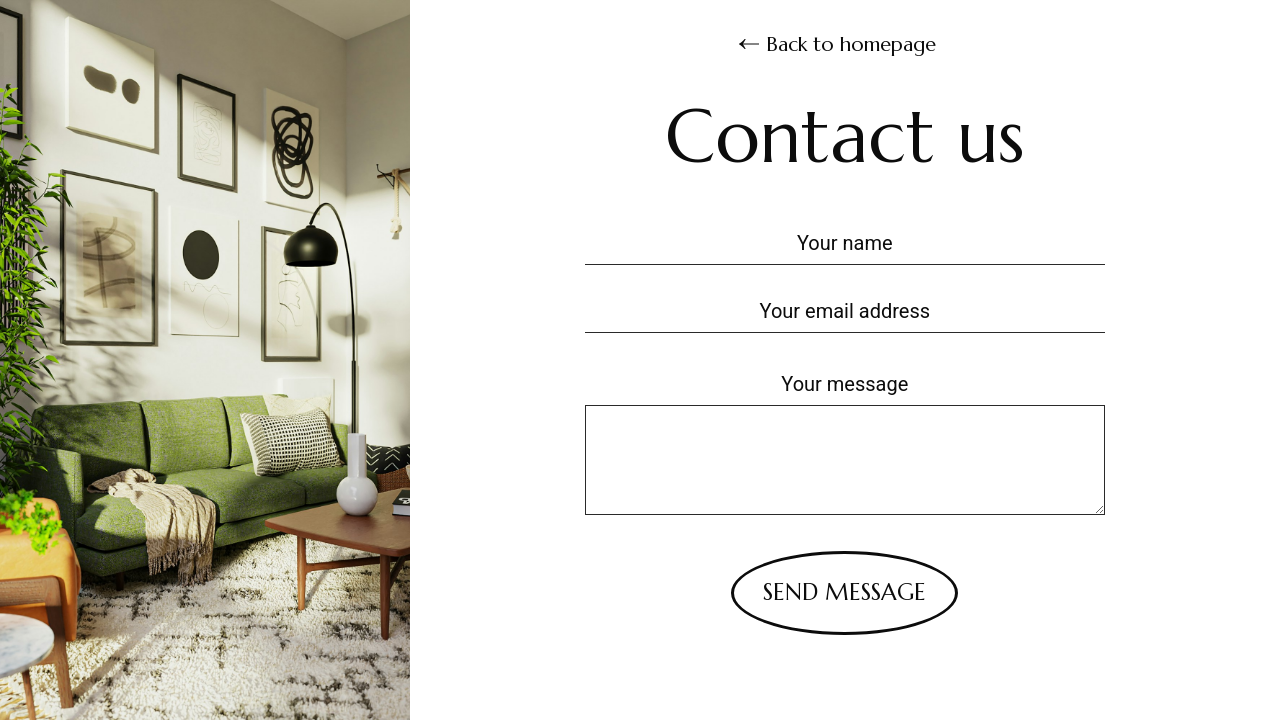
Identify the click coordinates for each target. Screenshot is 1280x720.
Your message (844, 384)
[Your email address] (845, 309)
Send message (844, 592)
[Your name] (845, 241)
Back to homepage (838, 43)
